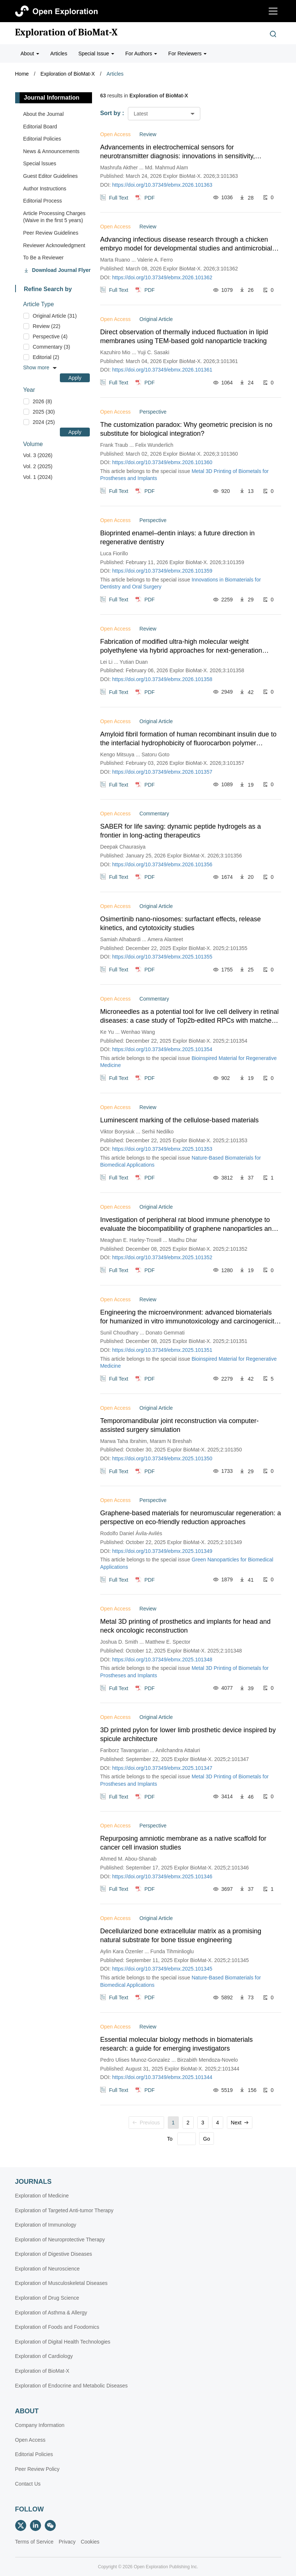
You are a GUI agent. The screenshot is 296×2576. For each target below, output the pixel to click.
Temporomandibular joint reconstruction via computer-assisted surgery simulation (179, 1425)
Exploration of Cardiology (44, 2356)
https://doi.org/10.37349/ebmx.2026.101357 (162, 772)
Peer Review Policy (37, 2469)
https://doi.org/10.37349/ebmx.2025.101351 (162, 1350)
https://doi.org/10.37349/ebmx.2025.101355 (162, 957)
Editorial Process (42, 201)
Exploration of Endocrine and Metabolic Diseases (71, 2386)
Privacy (67, 2542)
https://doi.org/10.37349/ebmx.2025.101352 (162, 1257)
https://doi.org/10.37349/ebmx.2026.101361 (162, 370)
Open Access (30, 2440)
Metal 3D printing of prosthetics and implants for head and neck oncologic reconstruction (185, 1626)
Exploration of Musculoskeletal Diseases (61, 2283)
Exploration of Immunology (45, 2225)
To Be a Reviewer (43, 257)
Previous (146, 2123)
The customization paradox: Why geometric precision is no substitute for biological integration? (186, 429)
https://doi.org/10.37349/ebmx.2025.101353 (162, 1149)
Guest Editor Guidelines (50, 176)
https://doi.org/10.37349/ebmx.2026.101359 (162, 571)
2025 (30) (44, 412)
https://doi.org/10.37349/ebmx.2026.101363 (162, 185)
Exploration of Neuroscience (47, 2269)
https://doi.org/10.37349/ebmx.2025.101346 (162, 1876)
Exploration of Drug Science (47, 2298)
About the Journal (43, 114)
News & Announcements (51, 151)
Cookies (90, 2542)
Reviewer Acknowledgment (54, 245)
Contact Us (28, 2484)
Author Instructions (45, 188)
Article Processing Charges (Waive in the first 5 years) (54, 217)
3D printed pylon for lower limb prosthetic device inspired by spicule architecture (188, 1734)
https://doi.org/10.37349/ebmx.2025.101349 (162, 1551)
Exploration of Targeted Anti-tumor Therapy (64, 2210)
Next (240, 2123)
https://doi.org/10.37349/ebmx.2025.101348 (162, 1659)
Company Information (40, 2425)
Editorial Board (40, 127)
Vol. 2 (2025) (37, 466)
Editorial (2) (46, 357)
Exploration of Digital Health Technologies (62, 2342)
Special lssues (40, 163)
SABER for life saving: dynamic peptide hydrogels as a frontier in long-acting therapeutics (180, 831)
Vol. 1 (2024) (37, 477)
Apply (74, 378)
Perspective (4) (50, 336)
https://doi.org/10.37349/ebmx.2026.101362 (162, 277)
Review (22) (47, 326)
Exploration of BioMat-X (66, 32)
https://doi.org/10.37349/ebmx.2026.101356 (162, 864)
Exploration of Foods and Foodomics (57, 2327)
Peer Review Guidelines (50, 233)
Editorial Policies (42, 139)
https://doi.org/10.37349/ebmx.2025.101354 (162, 1049)
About (30, 53)
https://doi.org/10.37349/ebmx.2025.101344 (162, 2077)
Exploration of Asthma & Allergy (51, 2313)
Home (22, 74)
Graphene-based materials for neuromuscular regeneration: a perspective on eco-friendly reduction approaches (190, 1517)
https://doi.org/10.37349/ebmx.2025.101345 (162, 1969)
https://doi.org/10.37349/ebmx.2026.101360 (162, 462)
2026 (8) (42, 401)
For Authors (141, 53)
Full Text (118, 197)
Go (206, 2139)
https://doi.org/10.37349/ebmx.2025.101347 (162, 1768)
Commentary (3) (51, 347)
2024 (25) (44, 422)
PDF (149, 197)
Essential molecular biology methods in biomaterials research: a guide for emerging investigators (176, 2044)
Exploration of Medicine (42, 2196)
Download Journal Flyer (61, 270)
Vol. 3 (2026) (37, 455)
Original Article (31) (55, 316)
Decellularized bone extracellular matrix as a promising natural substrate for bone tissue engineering (180, 1935)
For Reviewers (187, 53)
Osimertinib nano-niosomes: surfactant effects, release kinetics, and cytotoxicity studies (180, 923)
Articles (58, 53)
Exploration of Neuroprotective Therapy (60, 2239)
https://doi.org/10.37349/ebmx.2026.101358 (162, 679)
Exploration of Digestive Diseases (53, 2254)
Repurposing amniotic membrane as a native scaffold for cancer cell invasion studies (183, 1843)
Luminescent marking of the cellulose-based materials (179, 1120)
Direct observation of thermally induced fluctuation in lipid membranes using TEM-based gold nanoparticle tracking (184, 336)
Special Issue (96, 53)
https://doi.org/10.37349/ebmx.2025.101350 (162, 1458)
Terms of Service (34, 2542)
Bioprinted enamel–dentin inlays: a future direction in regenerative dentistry (177, 537)
